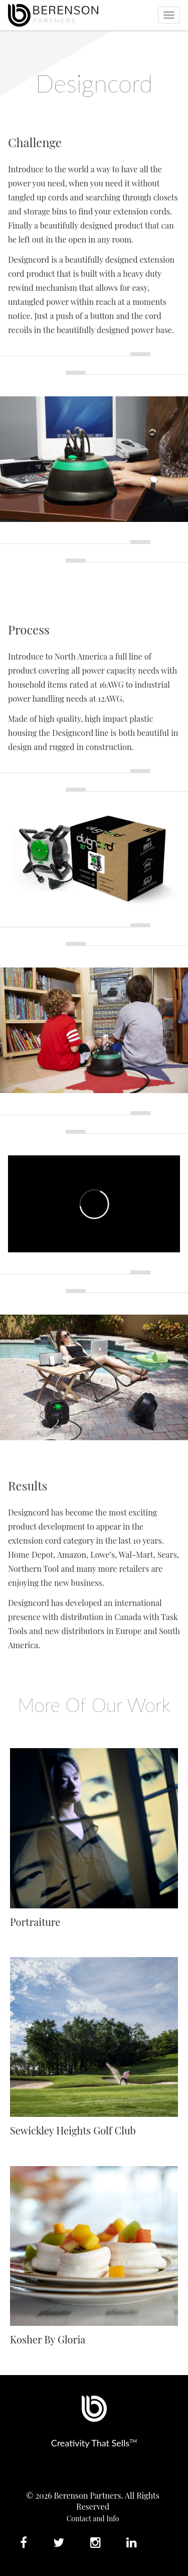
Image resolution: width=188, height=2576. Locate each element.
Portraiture (35, 1921)
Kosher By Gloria (47, 2339)
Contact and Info (93, 2518)
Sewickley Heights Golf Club (73, 2130)
